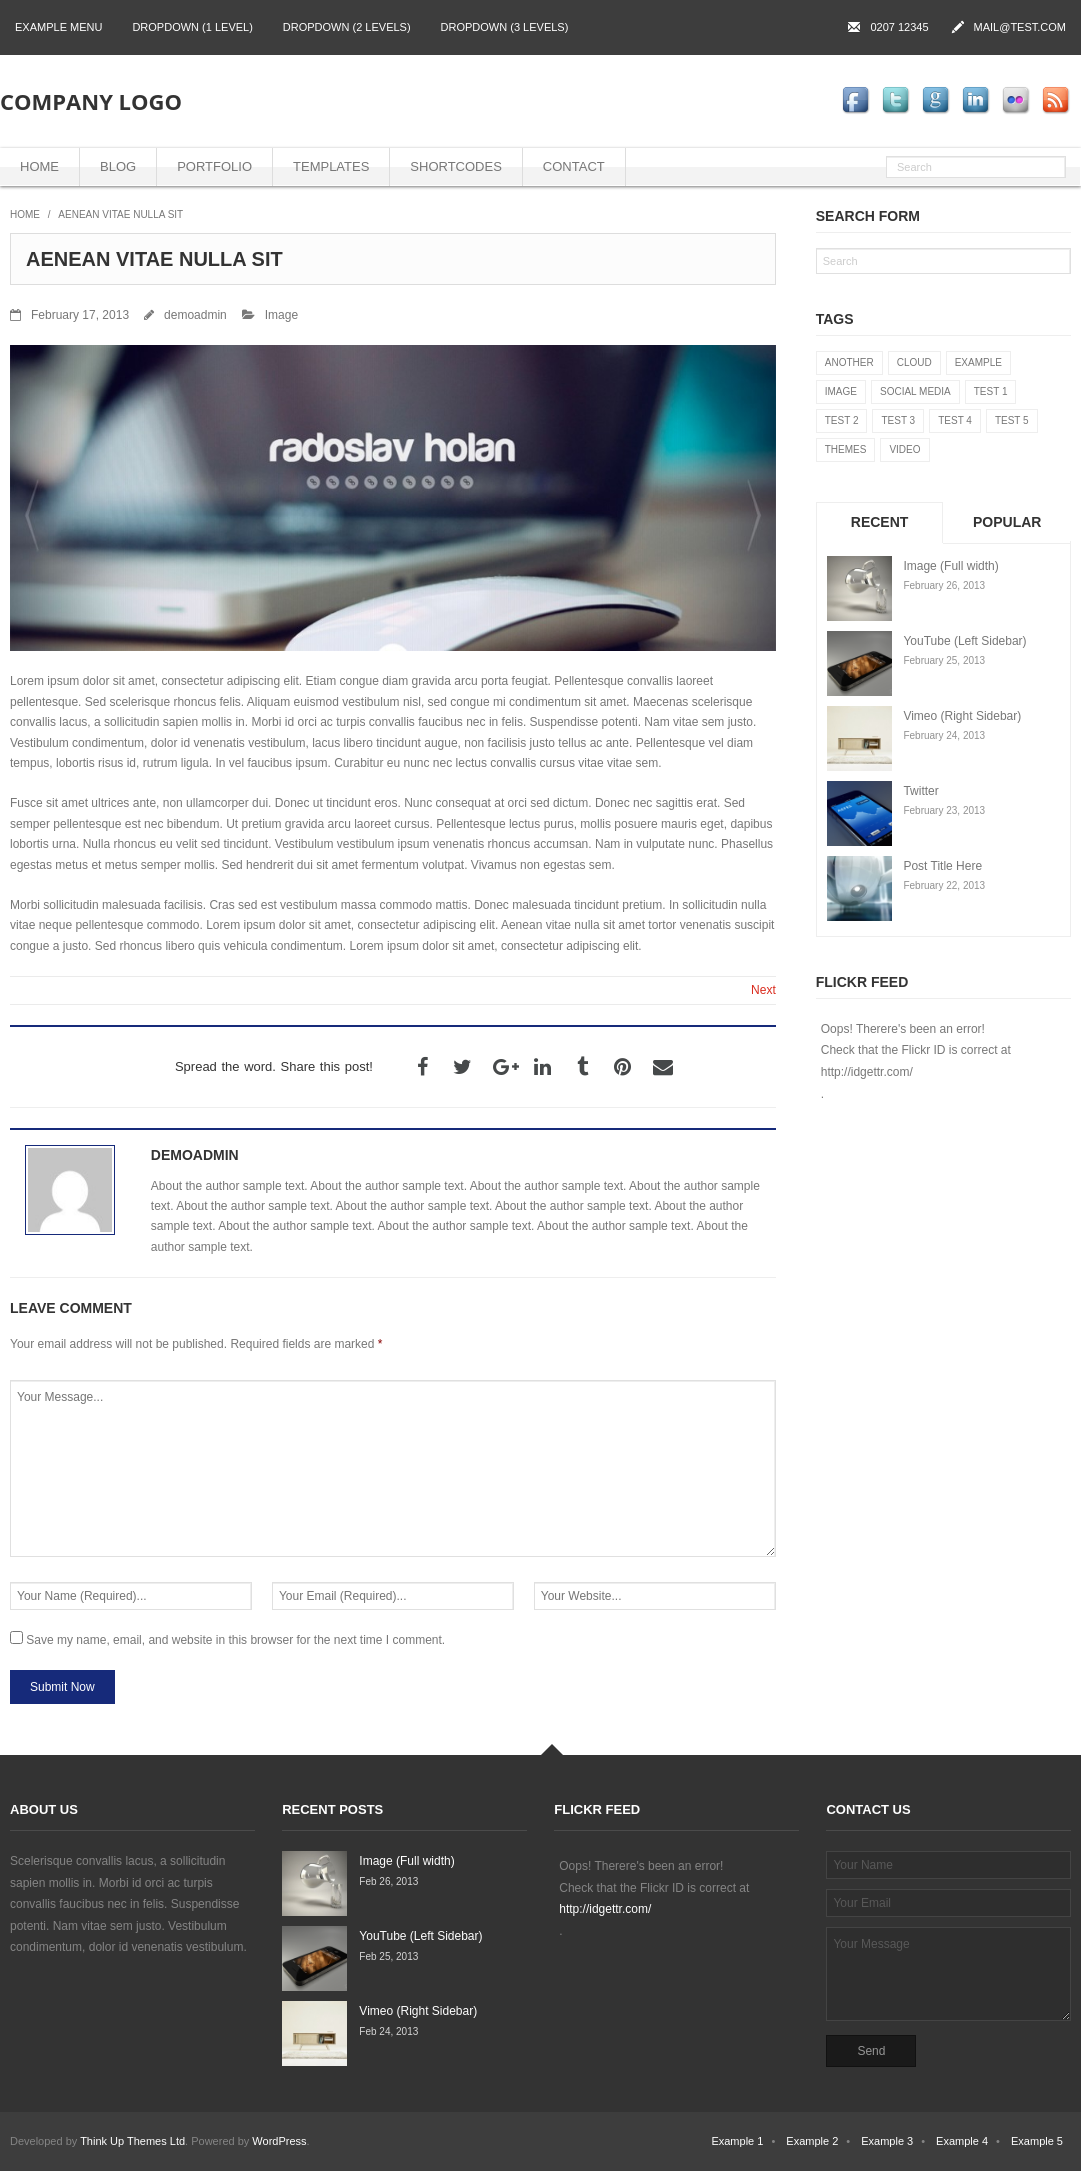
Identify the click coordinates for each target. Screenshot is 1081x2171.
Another (849, 362)
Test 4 (955, 420)
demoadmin (195, 315)
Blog (118, 166)
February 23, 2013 (944, 810)
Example (978, 362)
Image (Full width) (950, 566)
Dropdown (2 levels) (347, 27)
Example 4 (962, 2141)
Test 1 (991, 391)
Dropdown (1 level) (192, 27)
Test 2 (842, 420)
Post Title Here (942, 866)
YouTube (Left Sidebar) (964, 641)
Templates (331, 166)
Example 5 (1037, 2141)
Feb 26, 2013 (388, 1881)
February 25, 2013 (944, 660)
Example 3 (887, 2141)
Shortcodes (456, 166)
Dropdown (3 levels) (505, 27)
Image (281, 315)
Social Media (915, 391)
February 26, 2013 (944, 585)
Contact (574, 166)
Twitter (920, 791)
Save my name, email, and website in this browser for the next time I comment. (235, 1640)
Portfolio (214, 166)
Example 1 (737, 2141)
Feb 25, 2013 (388, 1956)
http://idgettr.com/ (867, 1072)
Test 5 (1012, 420)
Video (904, 449)
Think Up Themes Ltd (132, 2141)
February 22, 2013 (944, 885)
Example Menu (58, 27)
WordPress (279, 2141)
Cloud (914, 362)
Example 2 (812, 2141)
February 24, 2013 (944, 735)
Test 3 (898, 420)
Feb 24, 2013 (388, 2031)
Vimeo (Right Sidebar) (962, 716)
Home (39, 166)
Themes (846, 449)
